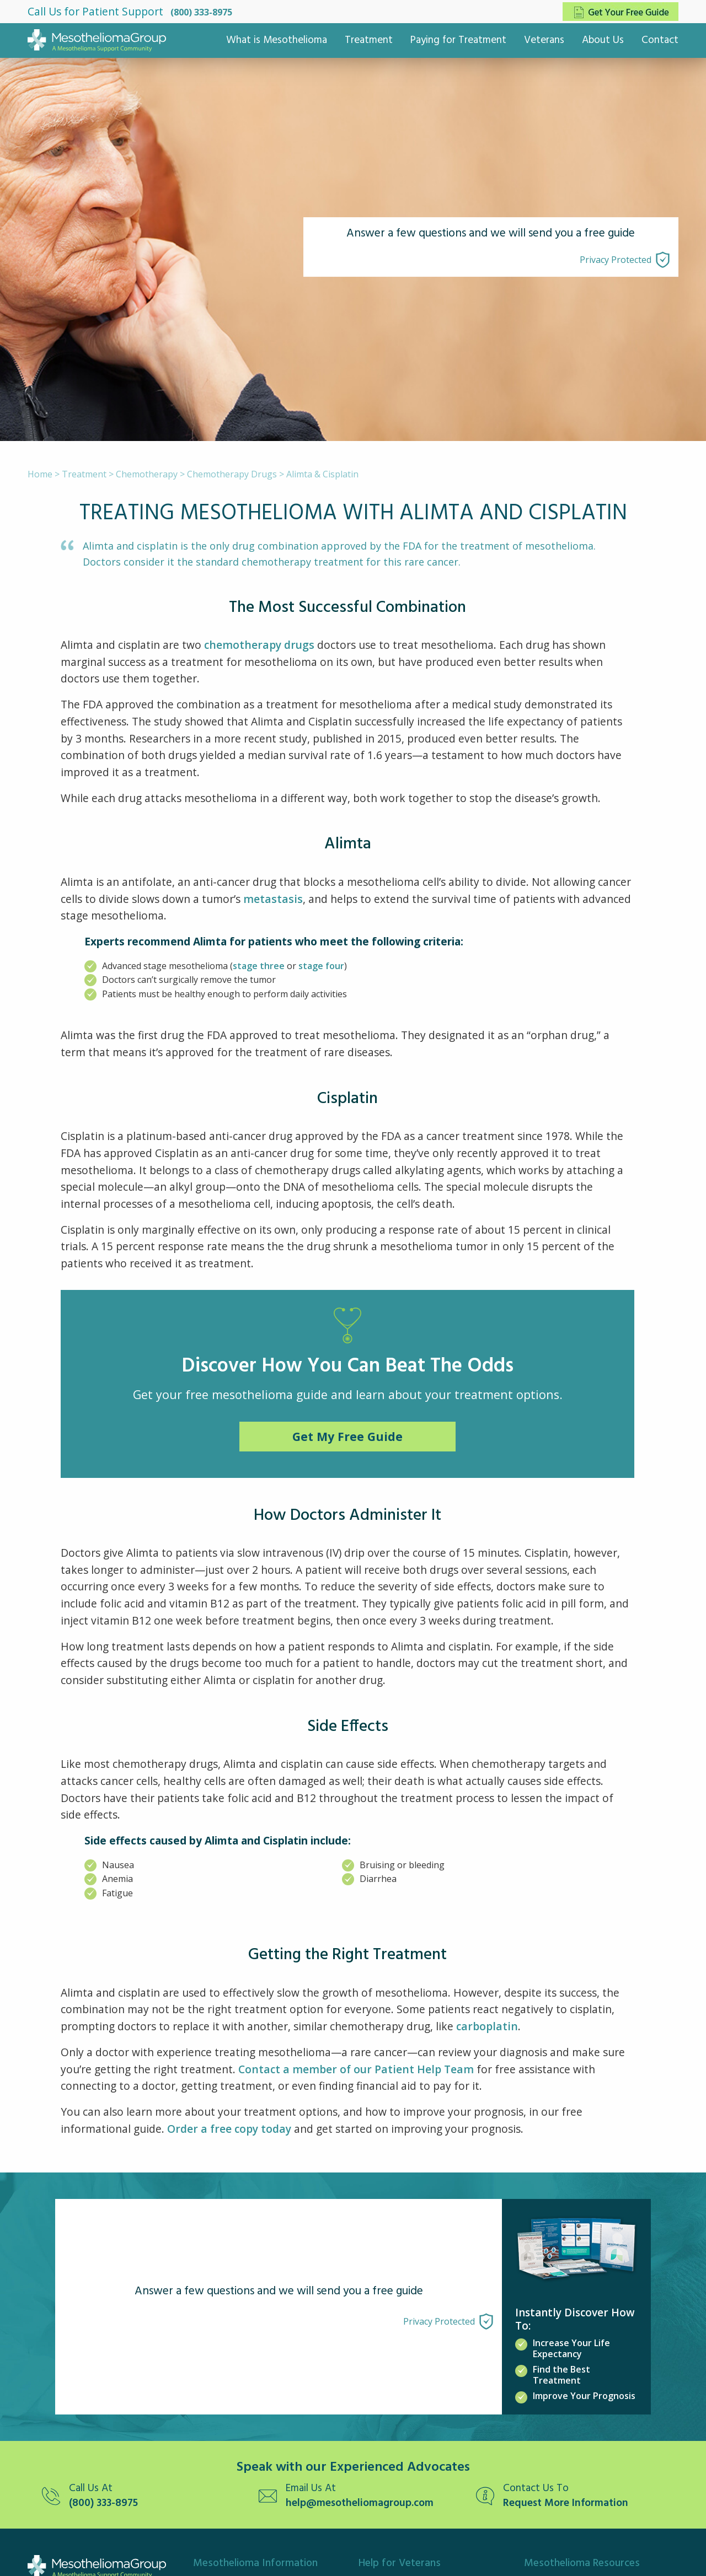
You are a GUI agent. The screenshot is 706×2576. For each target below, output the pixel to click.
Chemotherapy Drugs (232, 474)
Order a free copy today (229, 2128)
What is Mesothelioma (276, 40)
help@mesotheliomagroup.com (360, 2503)
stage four (321, 966)
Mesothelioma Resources (582, 2563)
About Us (603, 40)
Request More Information (565, 2503)
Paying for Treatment (458, 40)
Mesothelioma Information (255, 2563)
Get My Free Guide (347, 1436)
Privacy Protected (615, 260)
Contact (659, 40)
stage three (259, 966)
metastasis (273, 898)
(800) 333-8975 (201, 12)
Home (40, 474)
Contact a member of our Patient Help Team (356, 2069)
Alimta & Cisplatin (322, 474)
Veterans (544, 40)
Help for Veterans (400, 2563)
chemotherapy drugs (259, 644)
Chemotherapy (147, 474)
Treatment (369, 40)
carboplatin (487, 2026)
